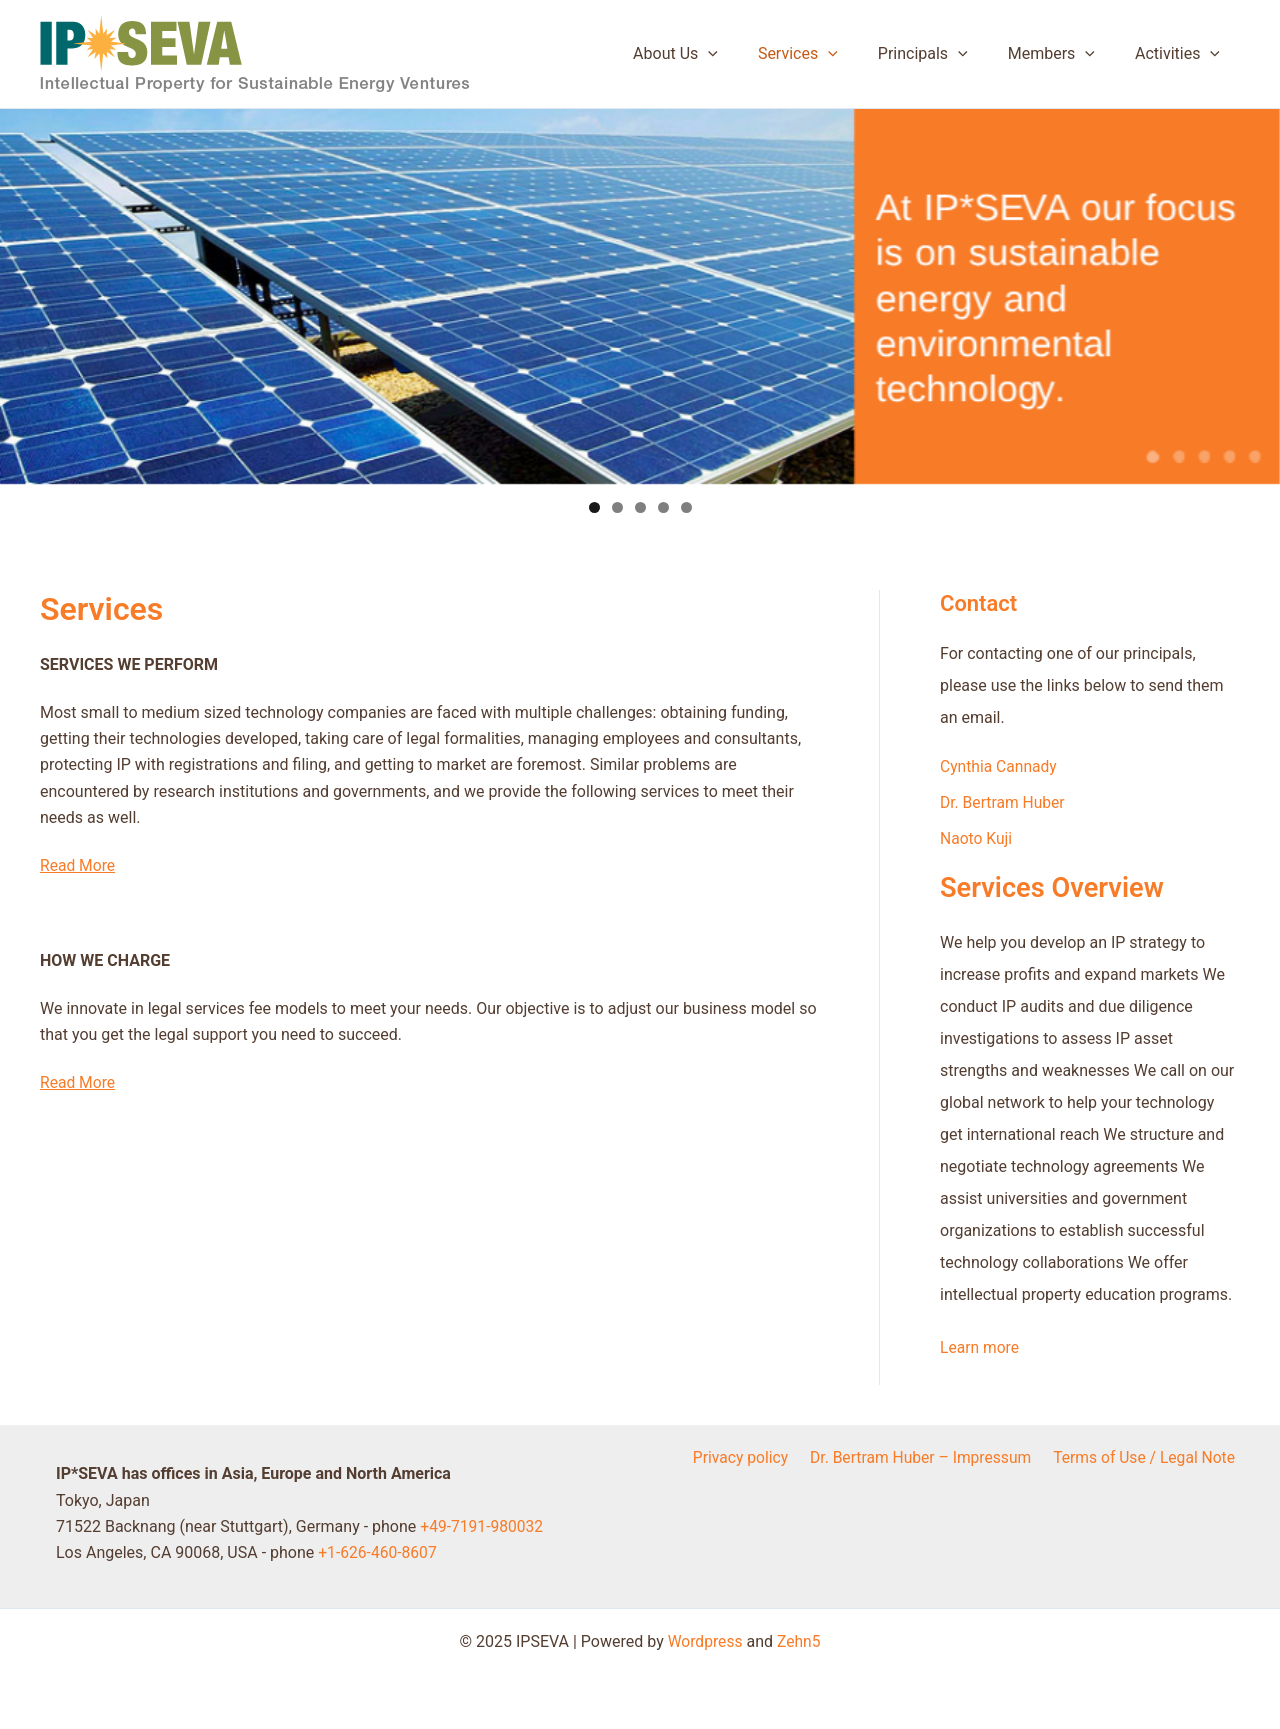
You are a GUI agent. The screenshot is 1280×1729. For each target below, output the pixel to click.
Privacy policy (747, 1457)
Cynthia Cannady (1000, 766)
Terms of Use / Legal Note (1147, 1457)
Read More (78, 865)
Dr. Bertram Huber (1004, 802)
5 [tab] (686, 507)
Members (1063, 54)
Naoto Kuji (977, 838)
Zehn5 (799, 1641)
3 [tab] (640, 507)
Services (826, 54)
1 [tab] (594, 507)
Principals (943, 54)
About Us (711, 54)
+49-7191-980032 (483, 1526)
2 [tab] (617, 507)
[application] (744, 54)
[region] (640, 317)
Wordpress (704, 1641)
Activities (1181, 54)
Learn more (980, 1347)
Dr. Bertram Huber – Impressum (924, 1457)
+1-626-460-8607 (378, 1552)
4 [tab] (663, 507)
